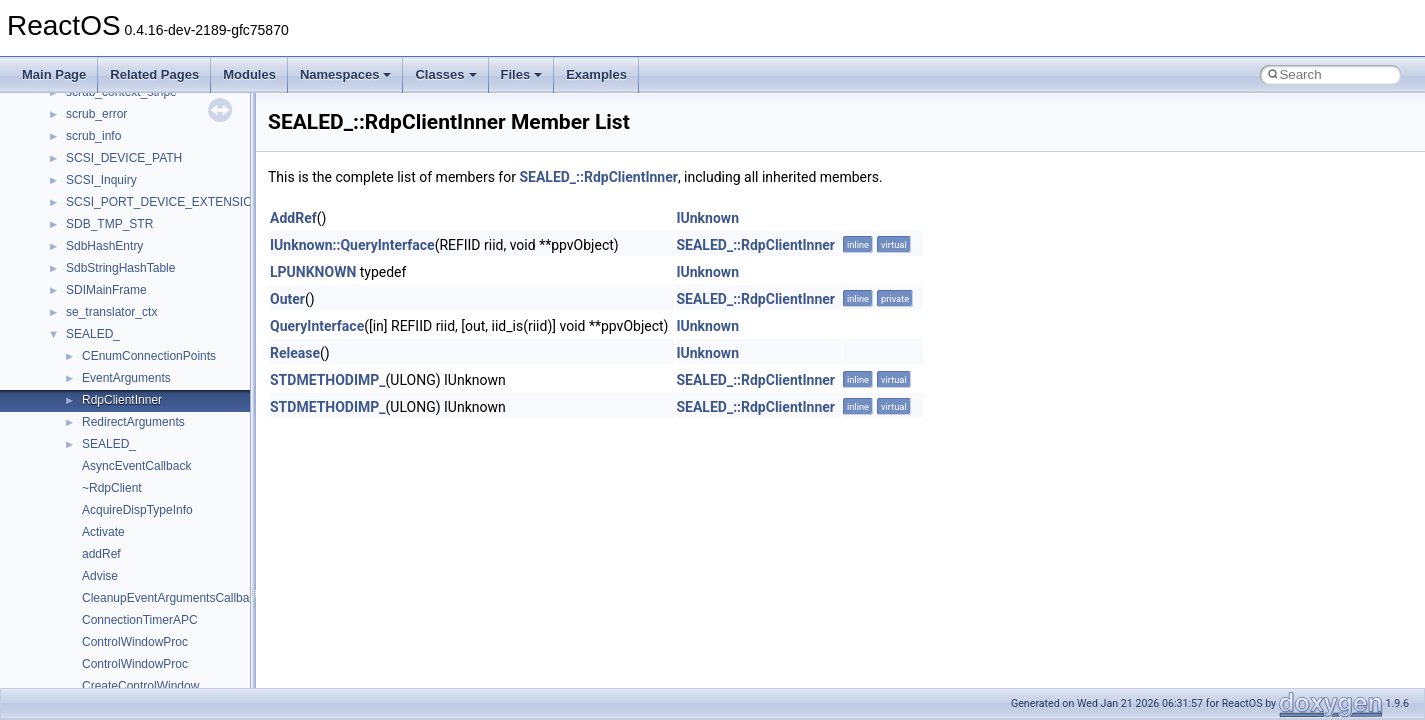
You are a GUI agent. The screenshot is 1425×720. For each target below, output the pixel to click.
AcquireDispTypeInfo (137, 510)
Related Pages (154, 74)
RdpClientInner (122, 400)
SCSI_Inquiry (101, 180)
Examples (596, 74)
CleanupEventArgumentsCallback (171, 598)
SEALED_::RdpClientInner (598, 177)
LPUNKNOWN (313, 272)
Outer (287, 299)
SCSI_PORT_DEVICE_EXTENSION (163, 202)
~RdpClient (112, 488)
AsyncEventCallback (136, 466)
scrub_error (96, 114)
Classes (445, 74)
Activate (103, 532)
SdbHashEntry (104, 246)
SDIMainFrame (106, 290)
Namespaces (346, 74)
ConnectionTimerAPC (140, 620)
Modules (249, 74)
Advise (100, 576)
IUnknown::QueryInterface (352, 245)
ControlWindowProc (135, 642)
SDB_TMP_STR (109, 224)
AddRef (293, 218)
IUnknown (707, 218)
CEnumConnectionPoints (149, 356)
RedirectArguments (133, 422)
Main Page (54, 74)
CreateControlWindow (140, 686)
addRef (101, 554)
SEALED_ (93, 334)
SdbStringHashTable (120, 268)
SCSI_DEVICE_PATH (124, 158)
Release (295, 353)
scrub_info (93, 136)
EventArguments (126, 378)
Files (522, 74)
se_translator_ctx (111, 312)
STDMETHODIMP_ (328, 380)
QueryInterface (317, 326)
